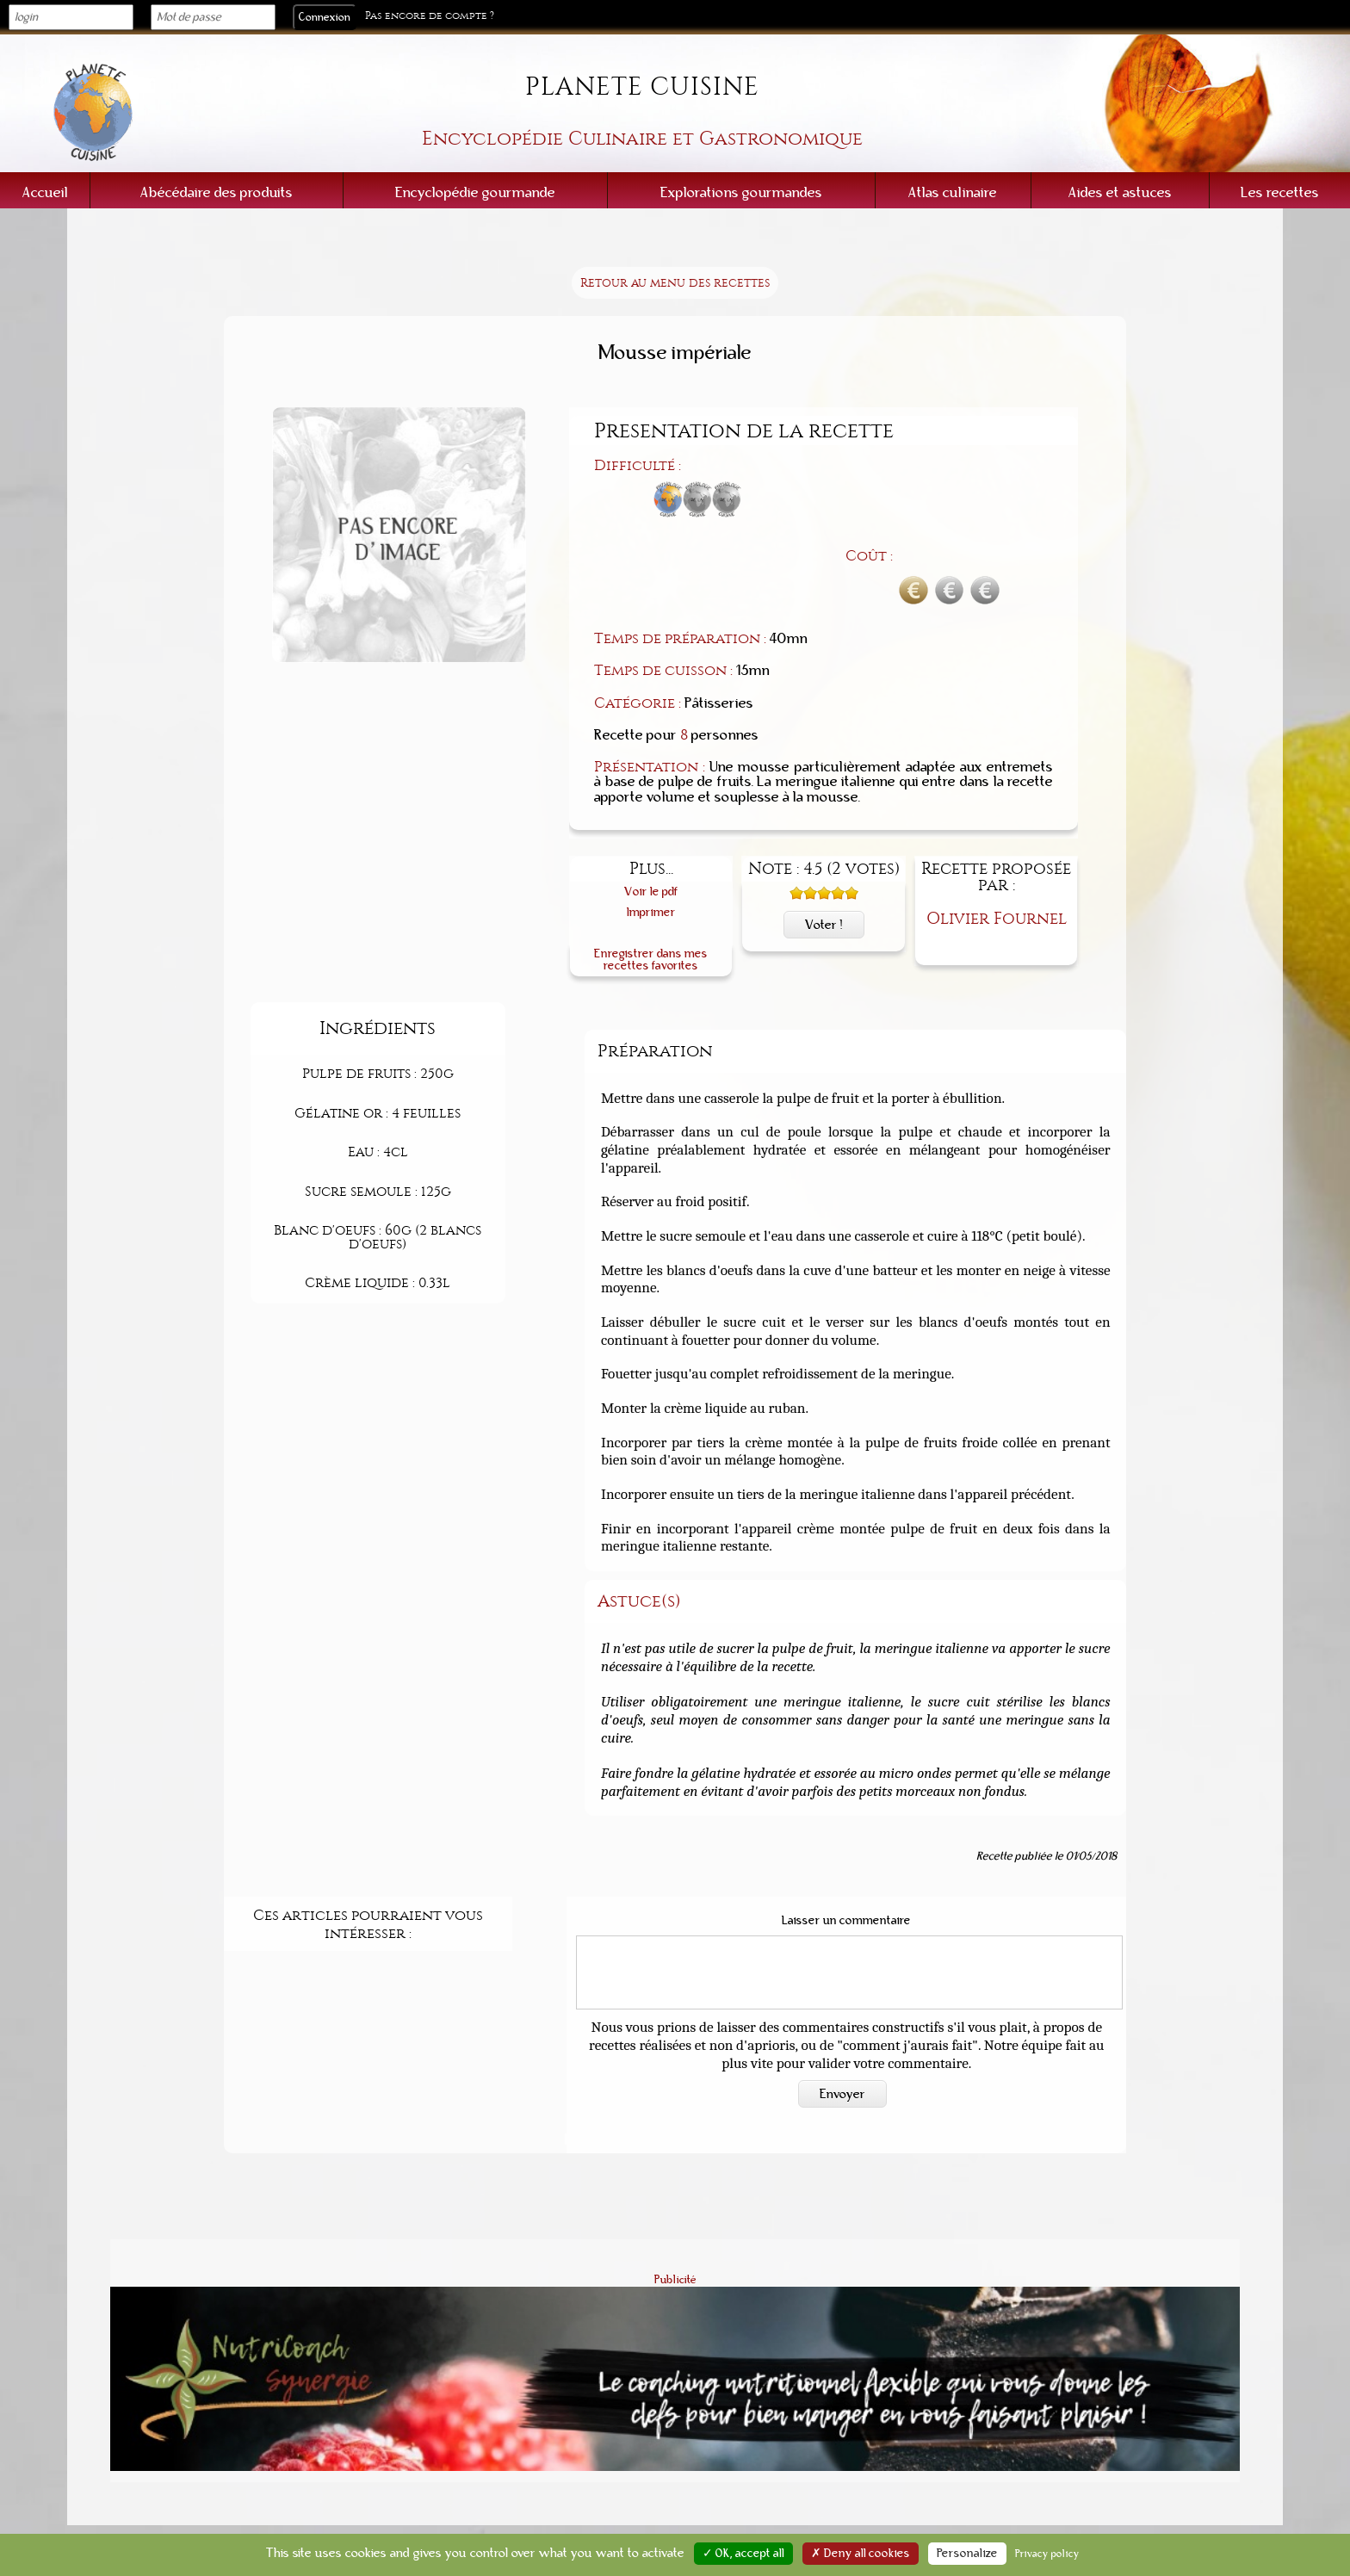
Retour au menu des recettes (675, 283)
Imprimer (651, 821)
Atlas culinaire (952, 192)
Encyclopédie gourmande (475, 192)
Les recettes (1280, 192)
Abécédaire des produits (216, 192)
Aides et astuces (1120, 192)
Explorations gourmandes (741, 192)
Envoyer (842, 2003)
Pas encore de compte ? (429, 16)
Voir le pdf (651, 801)
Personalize (967, 2554)
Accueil (45, 192)
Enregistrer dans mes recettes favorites (651, 868)
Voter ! (824, 834)
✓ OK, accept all (743, 2554)
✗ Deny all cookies (860, 2554)
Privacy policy (1047, 2554)
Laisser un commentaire (846, 1830)
